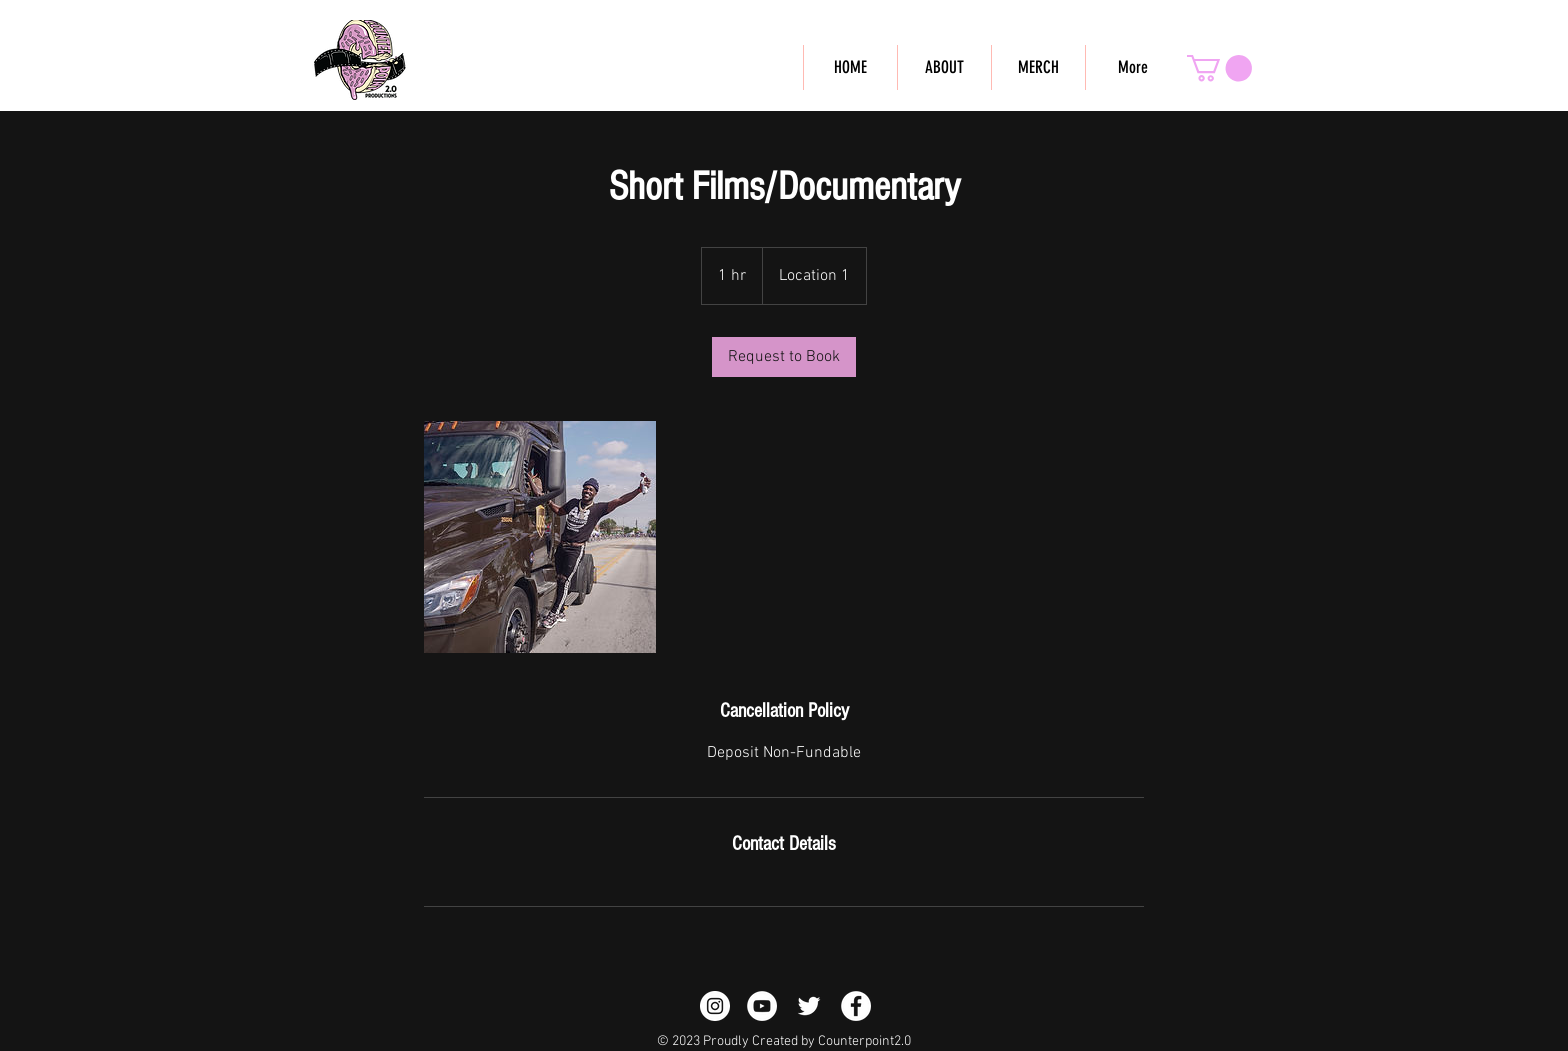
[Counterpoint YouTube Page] (762, 1006)
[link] (784, 357)
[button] (1219, 68)
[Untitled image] (540, 537)
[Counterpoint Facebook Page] (856, 1006)
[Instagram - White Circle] (715, 1006)
